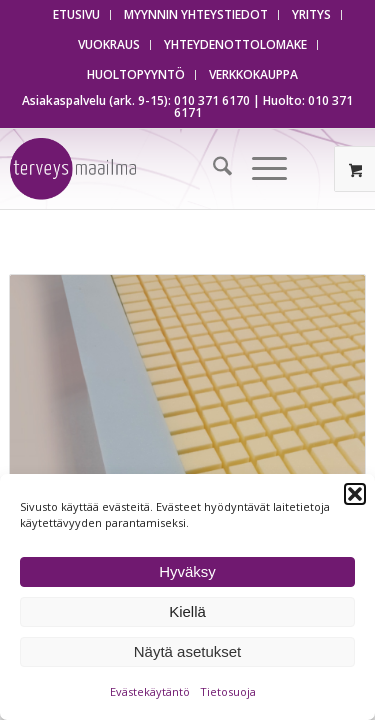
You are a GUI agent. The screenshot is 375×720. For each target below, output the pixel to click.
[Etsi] (212, 169)
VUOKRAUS (109, 44)
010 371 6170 (212, 100)
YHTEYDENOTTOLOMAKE (235, 44)
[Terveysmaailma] (135, 169)
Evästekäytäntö (150, 691)
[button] (355, 494)
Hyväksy (187, 571)
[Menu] (259, 169)
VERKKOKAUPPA (253, 74)
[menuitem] (77, 15)
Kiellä (187, 611)
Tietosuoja (228, 691)
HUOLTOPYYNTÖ (136, 74)
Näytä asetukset (188, 651)
